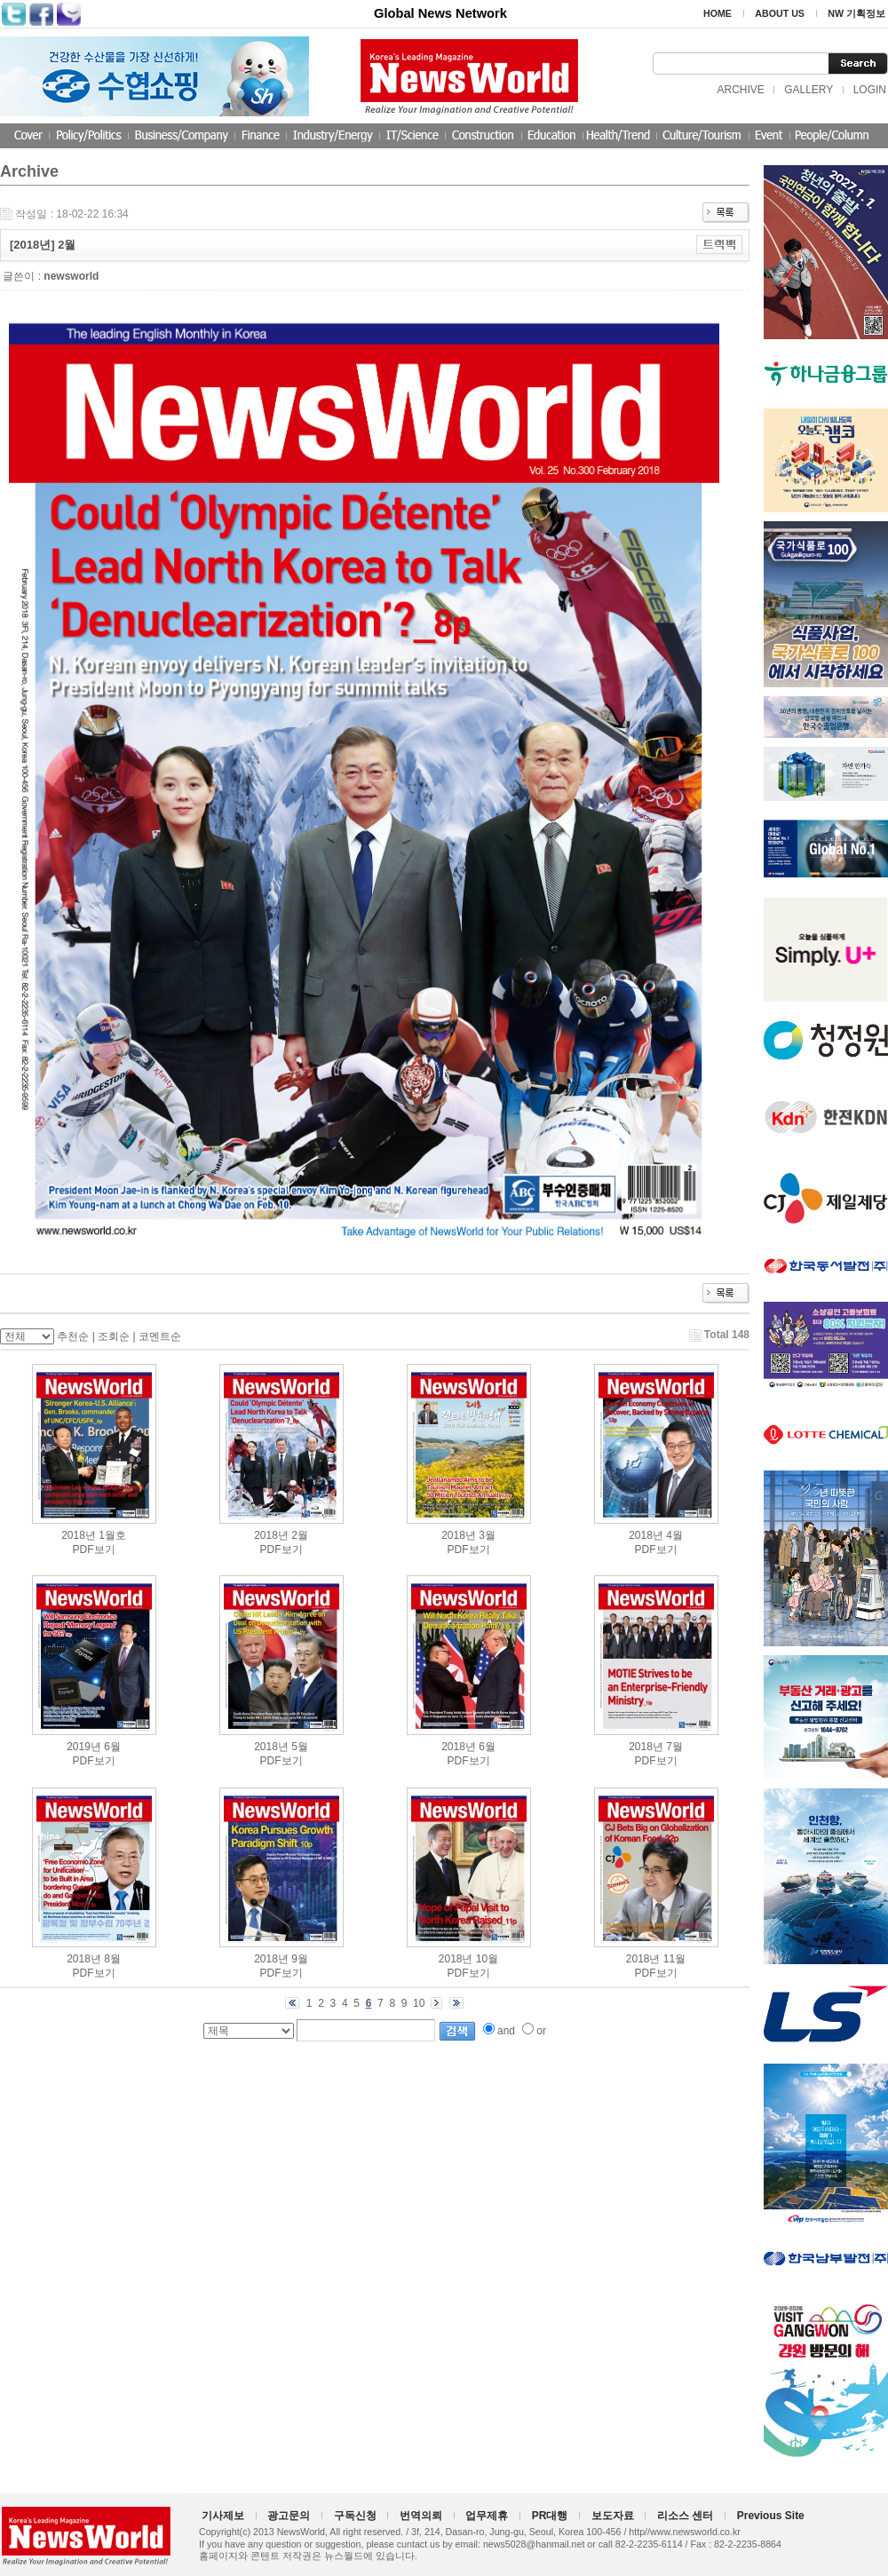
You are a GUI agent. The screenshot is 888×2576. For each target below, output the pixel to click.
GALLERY (808, 89)
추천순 (73, 1336)
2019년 (84, 1746)
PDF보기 (94, 1549)
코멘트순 (160, 1336)
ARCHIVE (740, 89)
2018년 (78, 1535)
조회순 (114, 1336)
